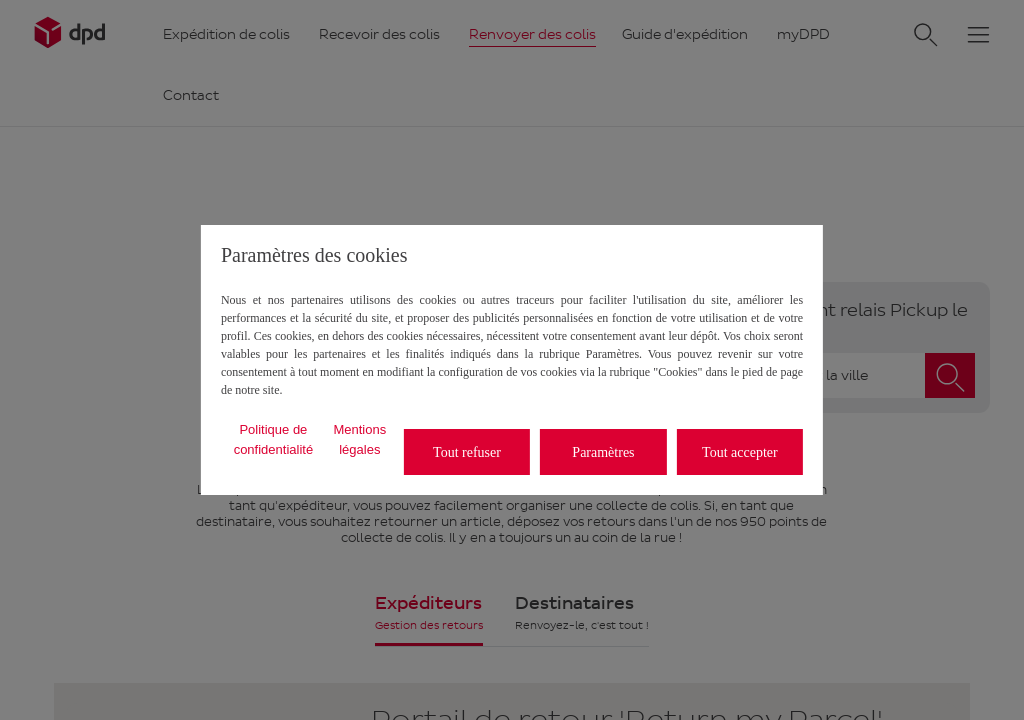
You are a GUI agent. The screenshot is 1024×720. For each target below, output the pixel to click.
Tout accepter (740, 452)
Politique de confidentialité (274, 439)
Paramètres (603, 452)
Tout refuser (467, 452)
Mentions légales (359, 439)
